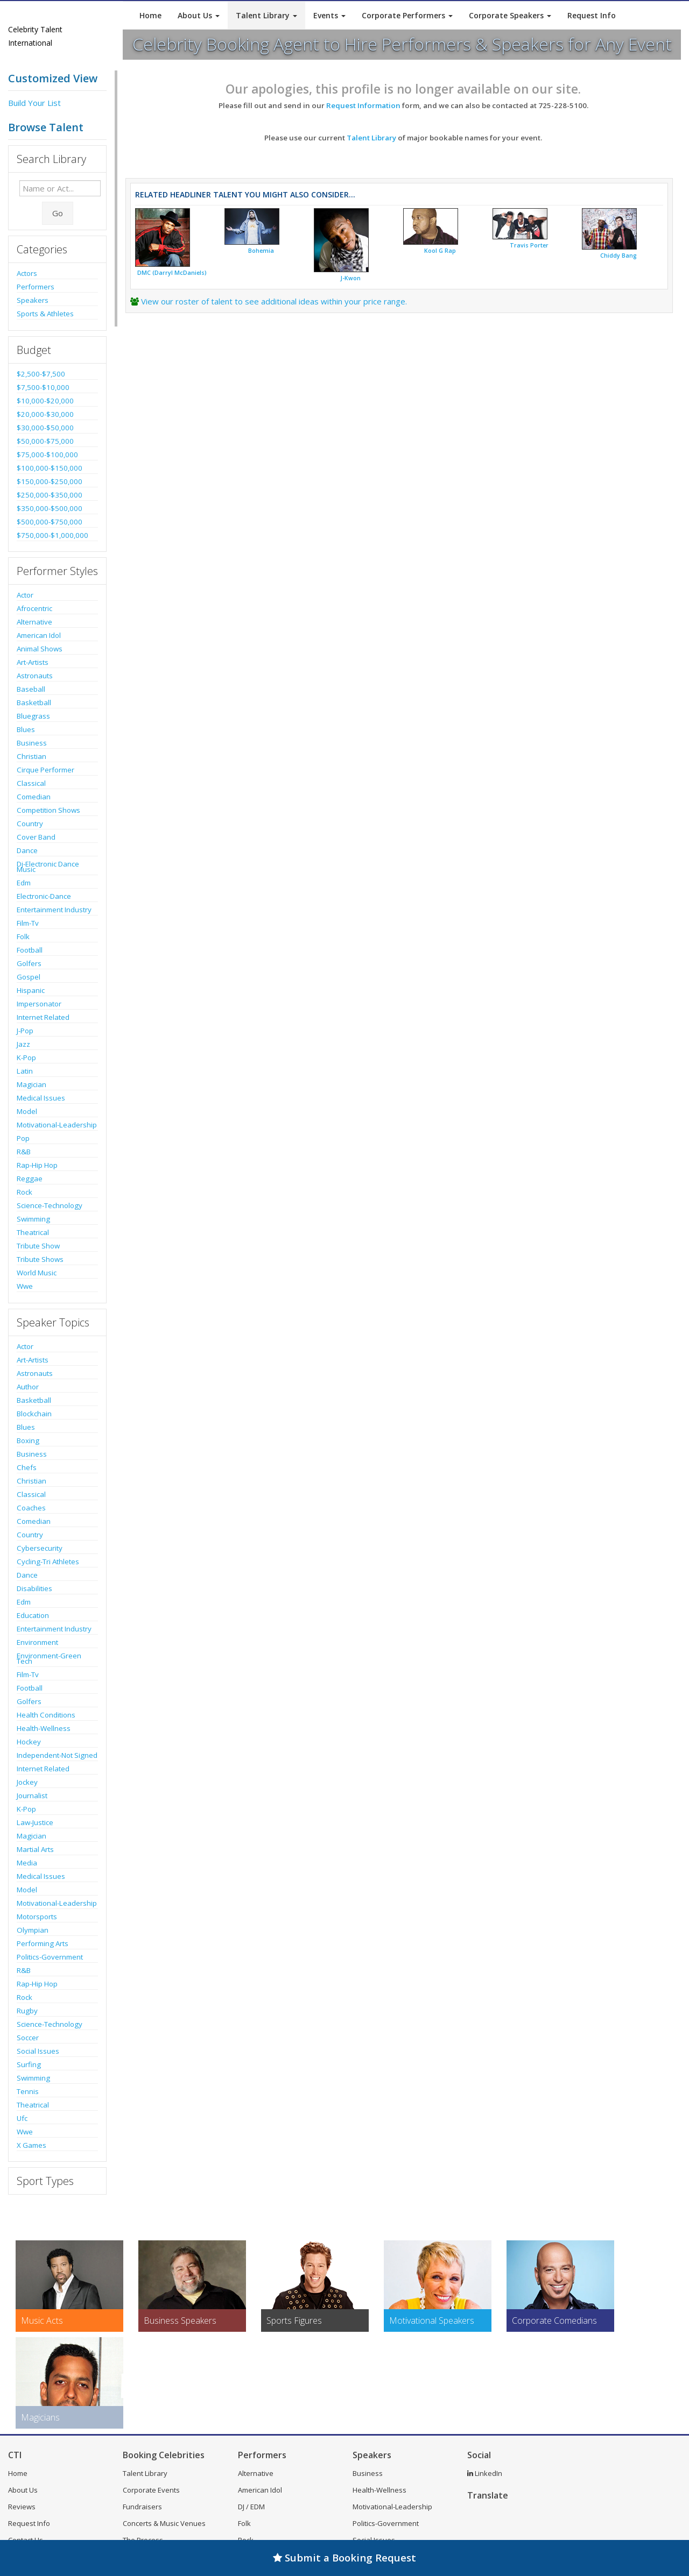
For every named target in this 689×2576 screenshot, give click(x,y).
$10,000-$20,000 (45, 400)
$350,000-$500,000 (49, 508)
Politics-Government (50, 1957)
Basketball (34, 702)
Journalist (32, 1795)
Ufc (22, 2118)
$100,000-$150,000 (49, 468)
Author (28, 1386)
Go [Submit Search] (57, 213)
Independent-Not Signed (57, 1755)
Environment (37, 1642)
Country (30, 823)
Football (30, 950)
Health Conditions (46, 1715)
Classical (31, 783)
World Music (37, 1272)
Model (27, 1111)
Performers (35, 286)
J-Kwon (350, 278)
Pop (23, 1138)
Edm (24, 882)
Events (329, 15)
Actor (25, 595)
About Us (199, 15)
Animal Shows (39, 648)
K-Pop (26, 1057)
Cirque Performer (45, 769)
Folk (23, 936)
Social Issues (38, 2051)
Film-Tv (28, 923)
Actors (27, 273)
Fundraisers (142, 2506)
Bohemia (261, 250)
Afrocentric (34, 608)
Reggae (30, 1178)
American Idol (39, 635)
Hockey (29, 1741)
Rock (24, 1192)
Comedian (34, 796)
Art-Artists (32, 662)
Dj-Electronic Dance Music (48, 866)
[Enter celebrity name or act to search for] (60, 188)
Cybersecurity (39, 1548)
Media (27, 1862)
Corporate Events (151, 2490)
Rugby (27, 2010)
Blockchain (34, 1413)
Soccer (28, 2037)
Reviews (22, 2506)
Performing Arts (42, 1943)
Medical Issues (41, 1098)
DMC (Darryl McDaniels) (172, 272)
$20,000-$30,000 (45, 414)
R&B (24, 1151)
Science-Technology (49, 1205)
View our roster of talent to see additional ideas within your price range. (274, 301)
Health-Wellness (44, 1728)
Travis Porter (529, 245)
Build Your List (34, 102)
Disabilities (34, 1588)
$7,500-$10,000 (43, 387)
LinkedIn (484, 2473)
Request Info (591, 15)
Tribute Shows (40, 1259)
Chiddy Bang (618, 255)
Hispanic (31, 990)
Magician (31, 1084)
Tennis (28, 2091)
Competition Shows (48, 810)
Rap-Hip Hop (37, 1165)
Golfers (29, 963)
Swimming (33, 1219)
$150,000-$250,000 (49, 481)
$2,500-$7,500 (41, 374)
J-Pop (25, 1030)
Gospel (28, 977)
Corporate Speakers (510, 15)
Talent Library (266, 15)
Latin (25, 1071)
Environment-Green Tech (49, 1658)
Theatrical (33, 1232)
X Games (31, 2145)
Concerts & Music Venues (164, 2523)
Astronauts (35, 675)
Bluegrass (33, 716)
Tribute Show (38, 1245)
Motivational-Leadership (57, 1124)
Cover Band (36, 837)
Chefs (27, 1467)
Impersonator (39, 1003)
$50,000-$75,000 (45, 441)
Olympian (32, 1930)
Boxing (28, 1440)
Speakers (32, 300)
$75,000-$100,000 (47, 454)
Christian (31, 756)
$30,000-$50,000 (45, 427)
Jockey (27, 1782)
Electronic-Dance (44, 896)
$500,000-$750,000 (49, 521)
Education (33, 1615)
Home (150, 15)
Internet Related (43, 1017)
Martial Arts (35, 1849)
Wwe (25, 1286)
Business (32, 743)
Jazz (23, 1044)
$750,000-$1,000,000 (52, 535)
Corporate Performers (407, 15)
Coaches (31, 1507)
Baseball (31, 689)
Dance (27, 850)
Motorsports (37, 1916)
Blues (26, 729)
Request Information (363, 105)
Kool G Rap (440, 250)
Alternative (34, 622)
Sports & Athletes (45, 313)
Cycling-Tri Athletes (48, 1561)
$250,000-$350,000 (49, 495)
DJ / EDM (251, 2506)
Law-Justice (35, 1822)
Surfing (29, 2064)
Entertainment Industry (54, 909)
